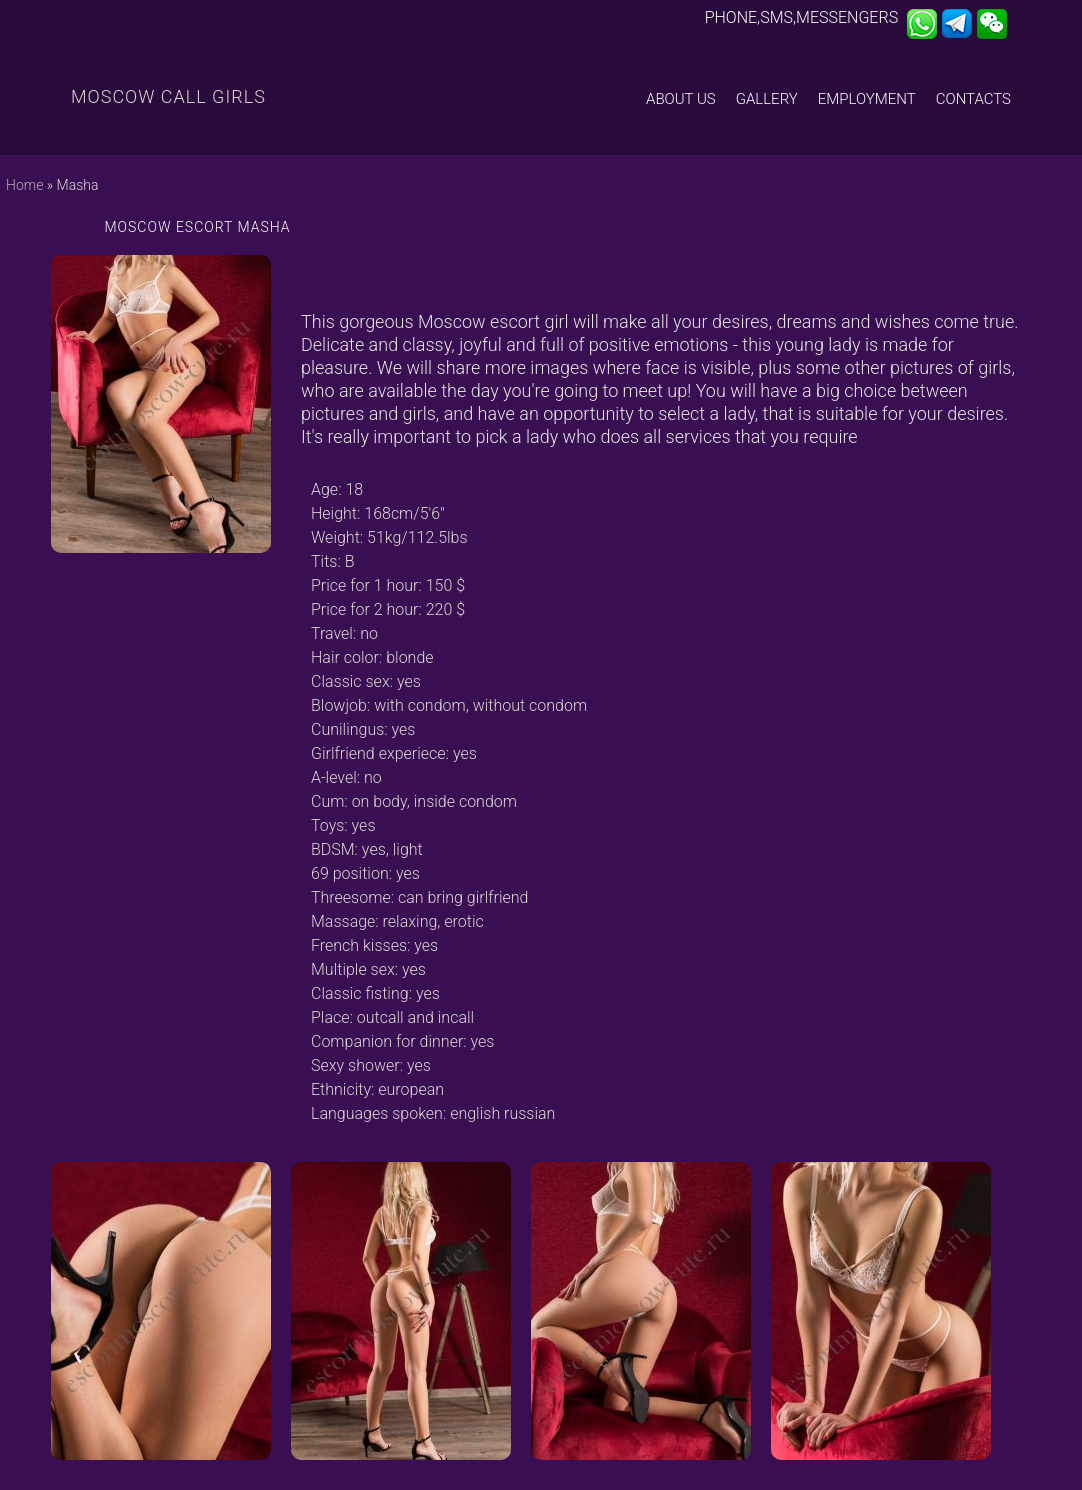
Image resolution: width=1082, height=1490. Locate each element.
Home (24, 185)
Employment (867, 99)
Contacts (973, 99)
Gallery (767, 99)
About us (681, 99)
